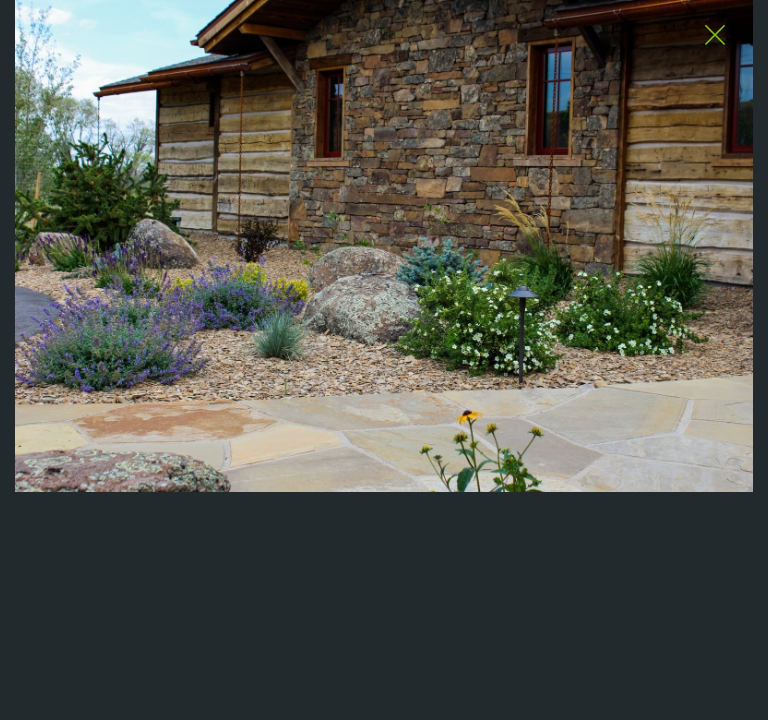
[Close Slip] (714, 36)
